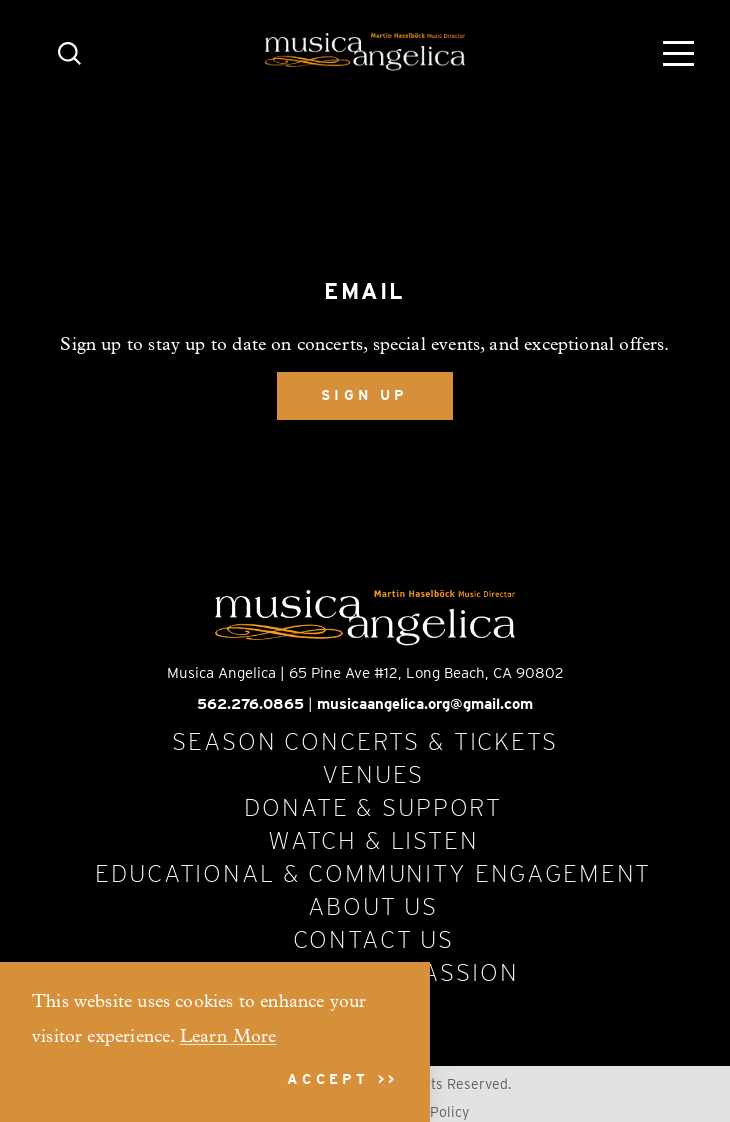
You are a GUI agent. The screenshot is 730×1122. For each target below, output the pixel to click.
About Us (373, 906)
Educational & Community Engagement (373, 873)
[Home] (365, 51)
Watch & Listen (373, 840)
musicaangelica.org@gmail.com (425, 704)
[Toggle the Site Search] (69, 51)
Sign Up (364, 395)
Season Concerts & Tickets (364, 741)
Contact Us (374, 939)
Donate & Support (373, 807)
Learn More (228, 1037)
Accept (328, 1079)
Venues (373, 774)
